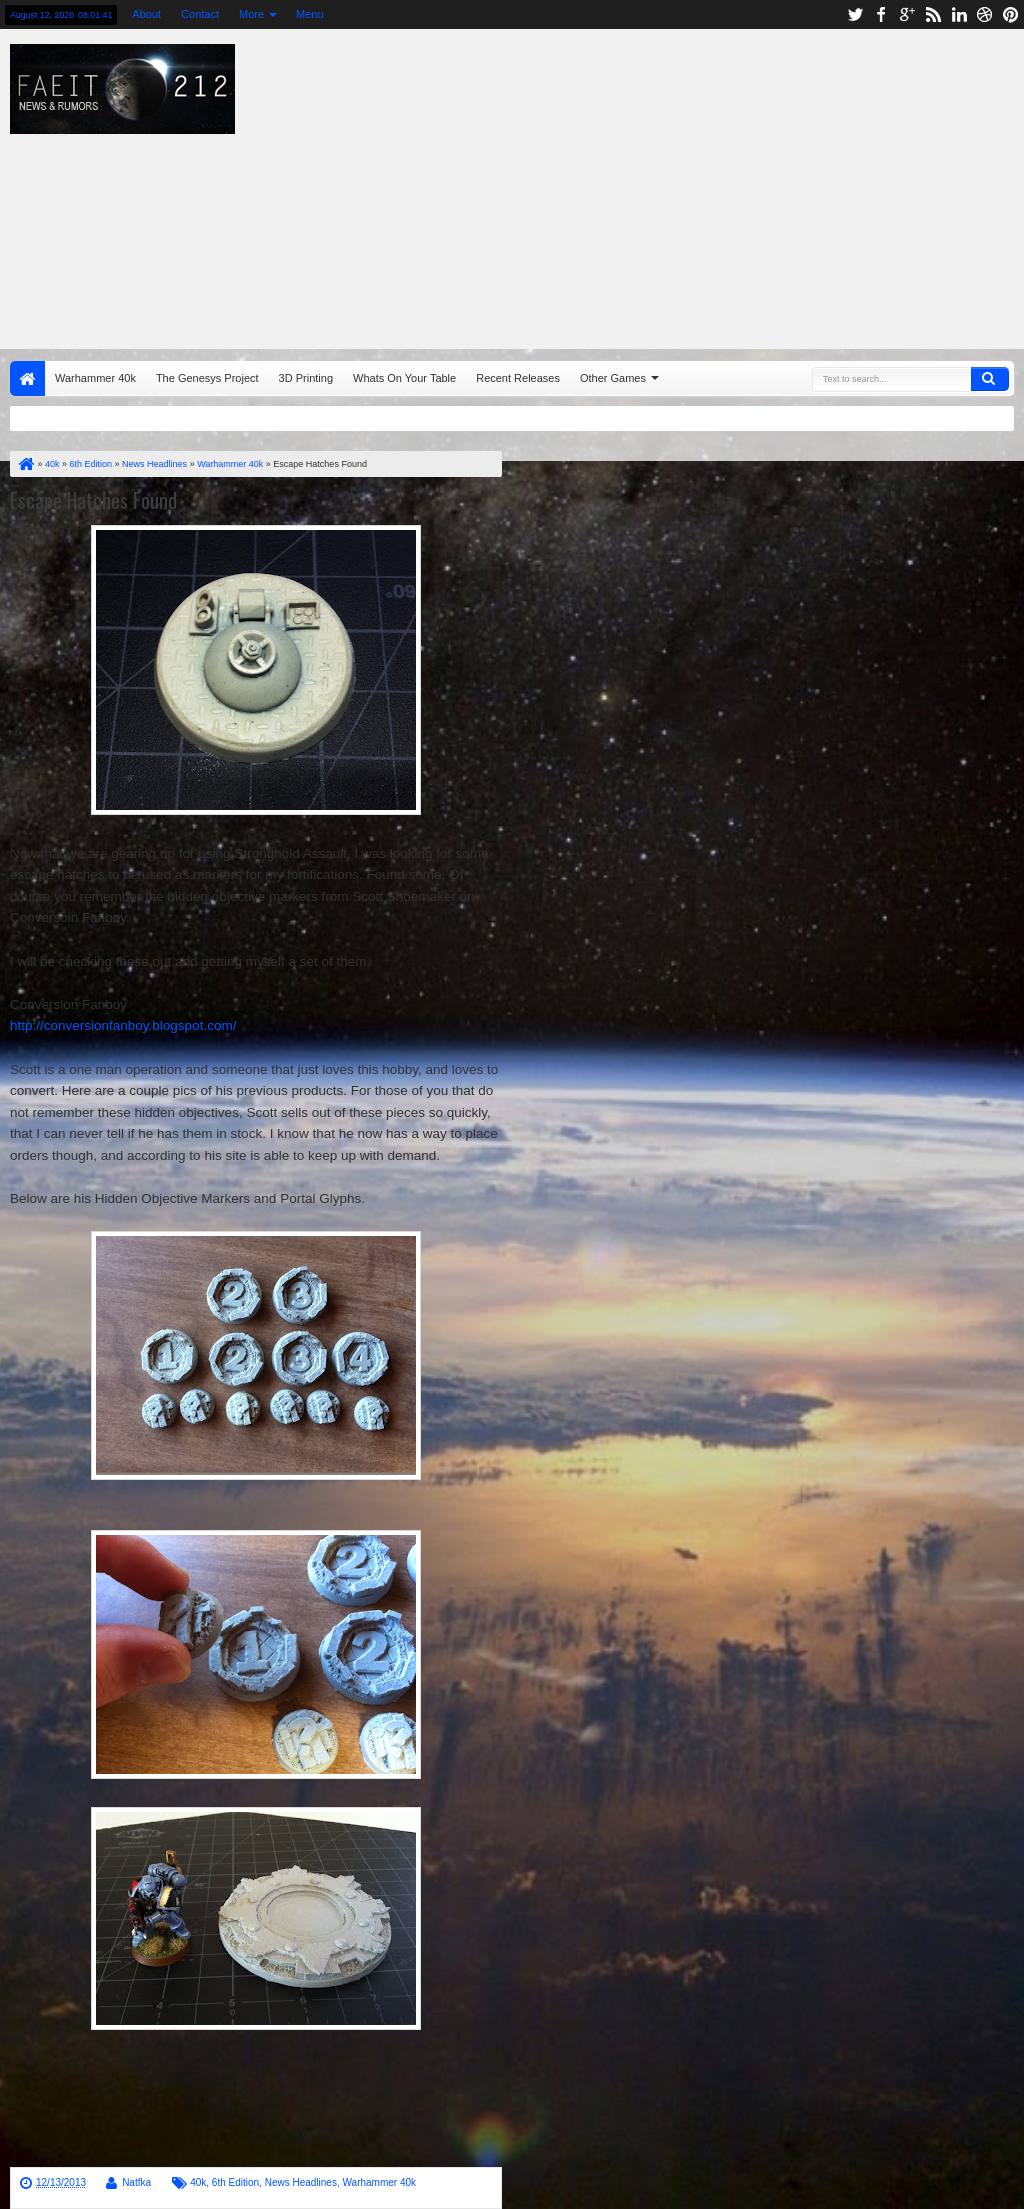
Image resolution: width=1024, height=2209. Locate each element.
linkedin (959, 14)
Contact (200, 14)
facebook (881, 14)
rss (933, 14)
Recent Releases (518, 378)
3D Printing (306, 378)
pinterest (1011, 14)
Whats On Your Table (404, 378)
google (907, 14)
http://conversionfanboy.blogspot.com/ (123, 1025)
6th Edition (235, 2182)
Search (990, 379)
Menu (310, 14)
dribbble (985, 14)
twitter (855, 14)
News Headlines (301, 2182)
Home (27, 378)
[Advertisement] (655, 184)
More (251, 14)
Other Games (613, 378)
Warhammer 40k (95, 378)
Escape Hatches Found (93, 500)
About (146, 14)
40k (198, 2182)
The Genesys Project (207, 378)
